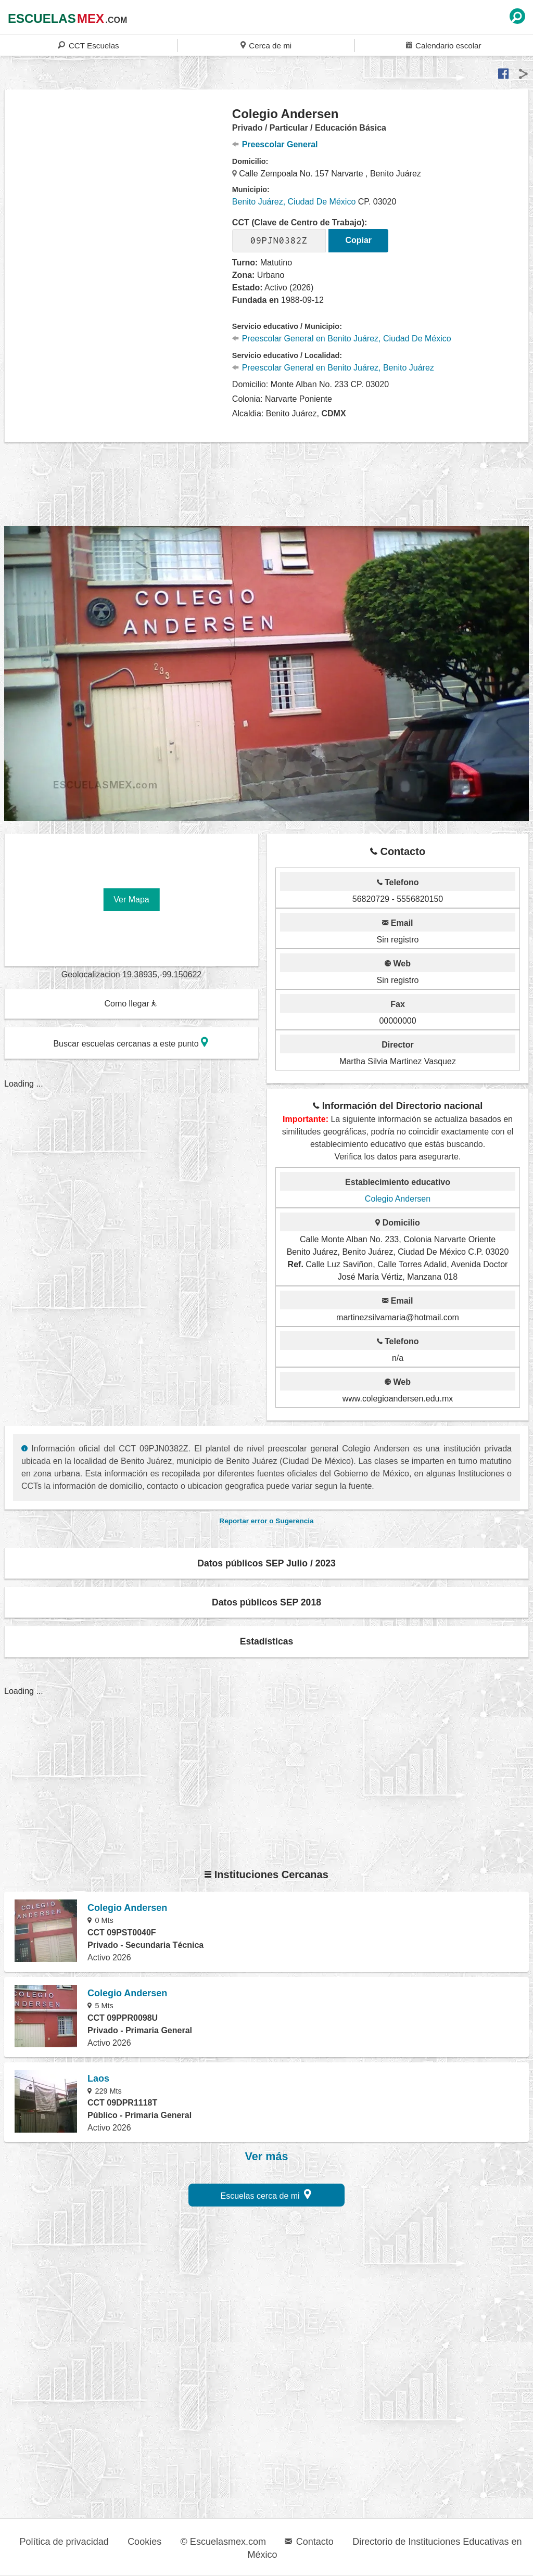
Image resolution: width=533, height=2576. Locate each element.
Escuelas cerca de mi (266, 2194)
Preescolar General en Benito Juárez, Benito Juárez (333, 367)
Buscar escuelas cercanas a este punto (130, 1042)
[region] (119, 189)
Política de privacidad (64, 2541)
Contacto (309, 2541)
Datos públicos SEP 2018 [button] (266, 1602)
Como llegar (130, 1003)
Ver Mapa (131, 899)
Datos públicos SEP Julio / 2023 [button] (266, 1563)
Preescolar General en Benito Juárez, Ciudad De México (341, 338)
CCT (88, 45)
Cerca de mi (265, 45)
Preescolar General (275, 144)
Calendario (443, 45)
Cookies (144, 2541)
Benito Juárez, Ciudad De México (294, 201)
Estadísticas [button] (267, 1641)
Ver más (266, 2156)
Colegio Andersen (397, 1198)
